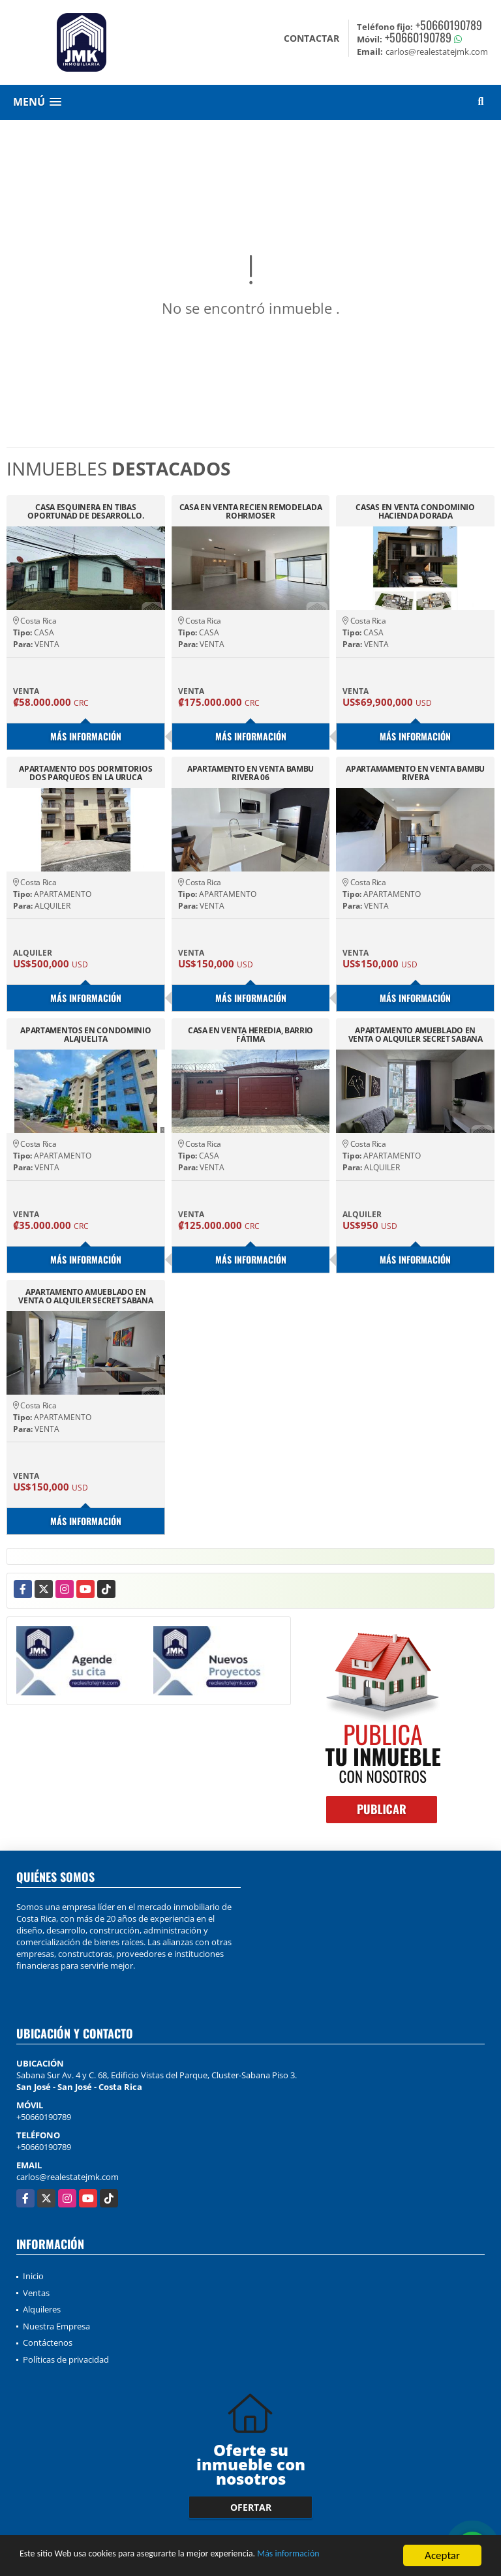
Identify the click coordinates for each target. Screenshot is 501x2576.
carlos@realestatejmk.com (67, 2177)
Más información (348, 2561)
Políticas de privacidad (66, 2359)
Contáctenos (47, 2342)
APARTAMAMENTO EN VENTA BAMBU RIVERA (415, 773)
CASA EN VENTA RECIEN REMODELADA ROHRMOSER (250, 511)
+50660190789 (449, 24)
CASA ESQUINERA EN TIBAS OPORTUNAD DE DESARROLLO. (85, 511)
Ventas (36, 2293)
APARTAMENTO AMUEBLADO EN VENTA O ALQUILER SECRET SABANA (415, 1034)
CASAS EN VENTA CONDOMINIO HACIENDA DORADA (415, 511)
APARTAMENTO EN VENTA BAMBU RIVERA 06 (250, 773)
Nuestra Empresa (56, 2326)
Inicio (33, 2276)
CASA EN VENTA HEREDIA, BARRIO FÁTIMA (250, 1034)
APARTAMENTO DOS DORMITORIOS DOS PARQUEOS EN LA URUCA (85, 773)
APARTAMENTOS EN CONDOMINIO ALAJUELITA (85, 1034)
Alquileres (42, 2309)
